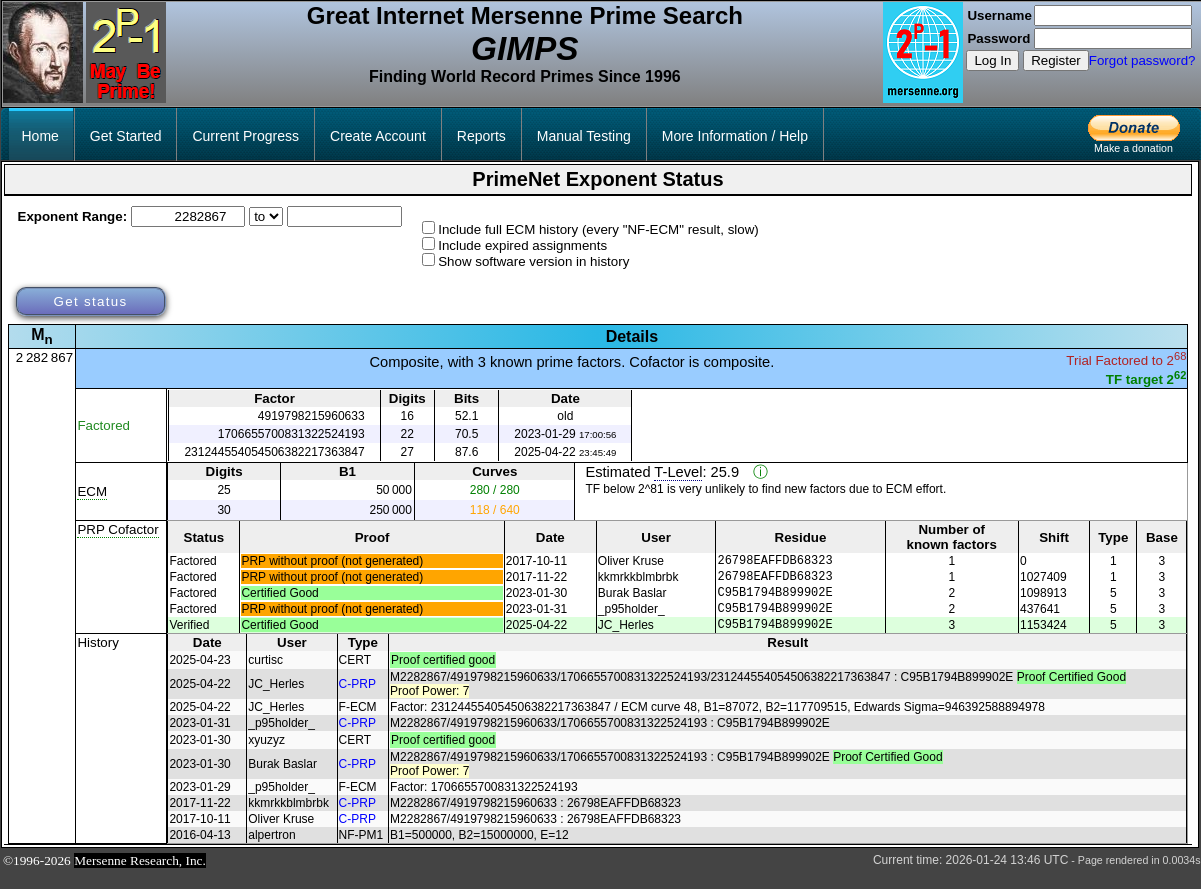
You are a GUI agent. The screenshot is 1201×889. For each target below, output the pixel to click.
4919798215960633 (311, 416)
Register (1056, 60)
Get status (90, 301)
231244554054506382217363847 (274, 452)
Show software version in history (533, 261)
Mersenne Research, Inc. (140, 875)
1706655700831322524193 (291, 434)
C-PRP (357, 699)
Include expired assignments (522, 245)
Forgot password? (1142, 60)
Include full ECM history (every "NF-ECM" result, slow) (598, 229)
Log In (992, 60)
